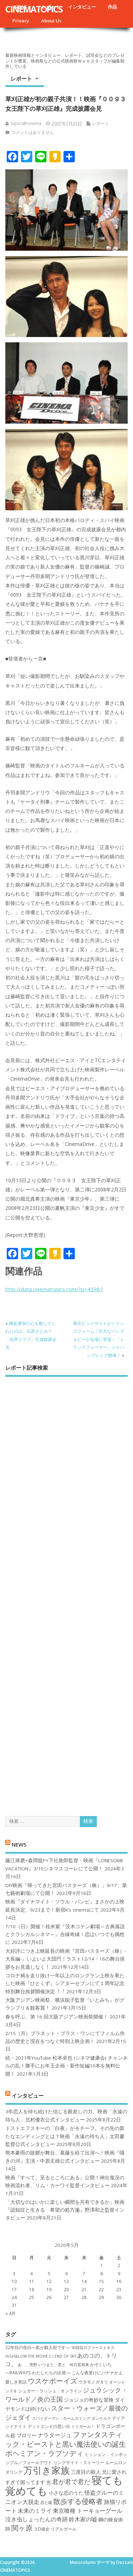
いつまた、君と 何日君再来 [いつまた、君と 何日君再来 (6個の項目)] (63, 2364)
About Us (51, 20)
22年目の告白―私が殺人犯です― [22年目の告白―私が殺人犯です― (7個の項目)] (37, 2347)
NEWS (19, 1844)
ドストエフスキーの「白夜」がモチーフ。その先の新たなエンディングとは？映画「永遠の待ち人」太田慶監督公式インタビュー (64, 2136)
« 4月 (10, 2313)
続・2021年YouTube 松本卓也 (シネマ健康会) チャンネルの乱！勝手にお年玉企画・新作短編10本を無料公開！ (66, 2066)
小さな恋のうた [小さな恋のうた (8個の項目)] (66, 2492)
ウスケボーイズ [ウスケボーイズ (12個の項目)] (52, 2381)
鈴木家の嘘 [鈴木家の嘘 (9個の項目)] (83, 2519)
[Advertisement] (66, 1590)
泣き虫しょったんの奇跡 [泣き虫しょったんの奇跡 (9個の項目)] (36, 2519)
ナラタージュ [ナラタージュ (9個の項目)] (55, 2435)
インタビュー (82, 7)
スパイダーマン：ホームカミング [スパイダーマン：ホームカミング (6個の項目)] (61, 2418)
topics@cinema (26, 123)
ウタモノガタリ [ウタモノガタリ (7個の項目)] (93, 2382)
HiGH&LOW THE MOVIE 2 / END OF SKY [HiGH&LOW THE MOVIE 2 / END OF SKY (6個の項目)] (40, 2356)
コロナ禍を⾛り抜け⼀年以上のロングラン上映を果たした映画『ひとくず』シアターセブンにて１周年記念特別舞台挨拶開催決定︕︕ (64, 1983)
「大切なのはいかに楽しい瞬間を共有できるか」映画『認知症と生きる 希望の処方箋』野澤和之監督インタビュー (64, 2210)
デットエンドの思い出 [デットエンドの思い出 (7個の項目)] (49, 2426)
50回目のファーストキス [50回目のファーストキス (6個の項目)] (93, 2347)
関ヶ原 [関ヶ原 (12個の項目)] (22, 2528)
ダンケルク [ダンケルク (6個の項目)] (101, 2418)
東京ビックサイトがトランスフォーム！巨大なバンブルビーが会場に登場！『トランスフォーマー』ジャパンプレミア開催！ (98, 1339)
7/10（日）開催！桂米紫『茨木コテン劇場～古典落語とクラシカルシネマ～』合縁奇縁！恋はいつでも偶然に (65, 1934)
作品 (112, 7)
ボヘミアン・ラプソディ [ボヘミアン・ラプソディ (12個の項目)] (44, 2453)
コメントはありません (32, 132)
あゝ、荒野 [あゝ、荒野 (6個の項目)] (27, 2364)
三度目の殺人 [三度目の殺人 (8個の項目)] (86, 2471)
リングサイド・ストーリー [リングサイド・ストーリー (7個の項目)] (78, 2463)
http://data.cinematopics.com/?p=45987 (54, 1289)
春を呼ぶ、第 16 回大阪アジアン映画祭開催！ (56, 2016)
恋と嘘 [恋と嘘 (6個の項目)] (46, 2502)
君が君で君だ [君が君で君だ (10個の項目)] (71, 2481)
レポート (21, 78)
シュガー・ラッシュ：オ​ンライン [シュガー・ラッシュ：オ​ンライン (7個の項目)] (50, 2391)
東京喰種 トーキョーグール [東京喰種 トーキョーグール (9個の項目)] (87, 2511)
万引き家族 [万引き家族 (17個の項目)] (46, 2470)
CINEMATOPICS (33, 9)
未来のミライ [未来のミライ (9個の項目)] (35, 2511)
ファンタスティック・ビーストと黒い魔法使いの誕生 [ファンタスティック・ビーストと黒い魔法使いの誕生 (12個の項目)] (65, 2439)
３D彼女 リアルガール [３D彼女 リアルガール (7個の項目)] (55, 2529)
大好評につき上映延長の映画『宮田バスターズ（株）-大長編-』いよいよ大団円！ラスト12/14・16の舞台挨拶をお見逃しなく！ (65, 1959)
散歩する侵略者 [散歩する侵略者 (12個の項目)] (78, 2501)
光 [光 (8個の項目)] (48, 2482)
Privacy (20, 20)
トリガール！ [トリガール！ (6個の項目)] (83, 2426)
